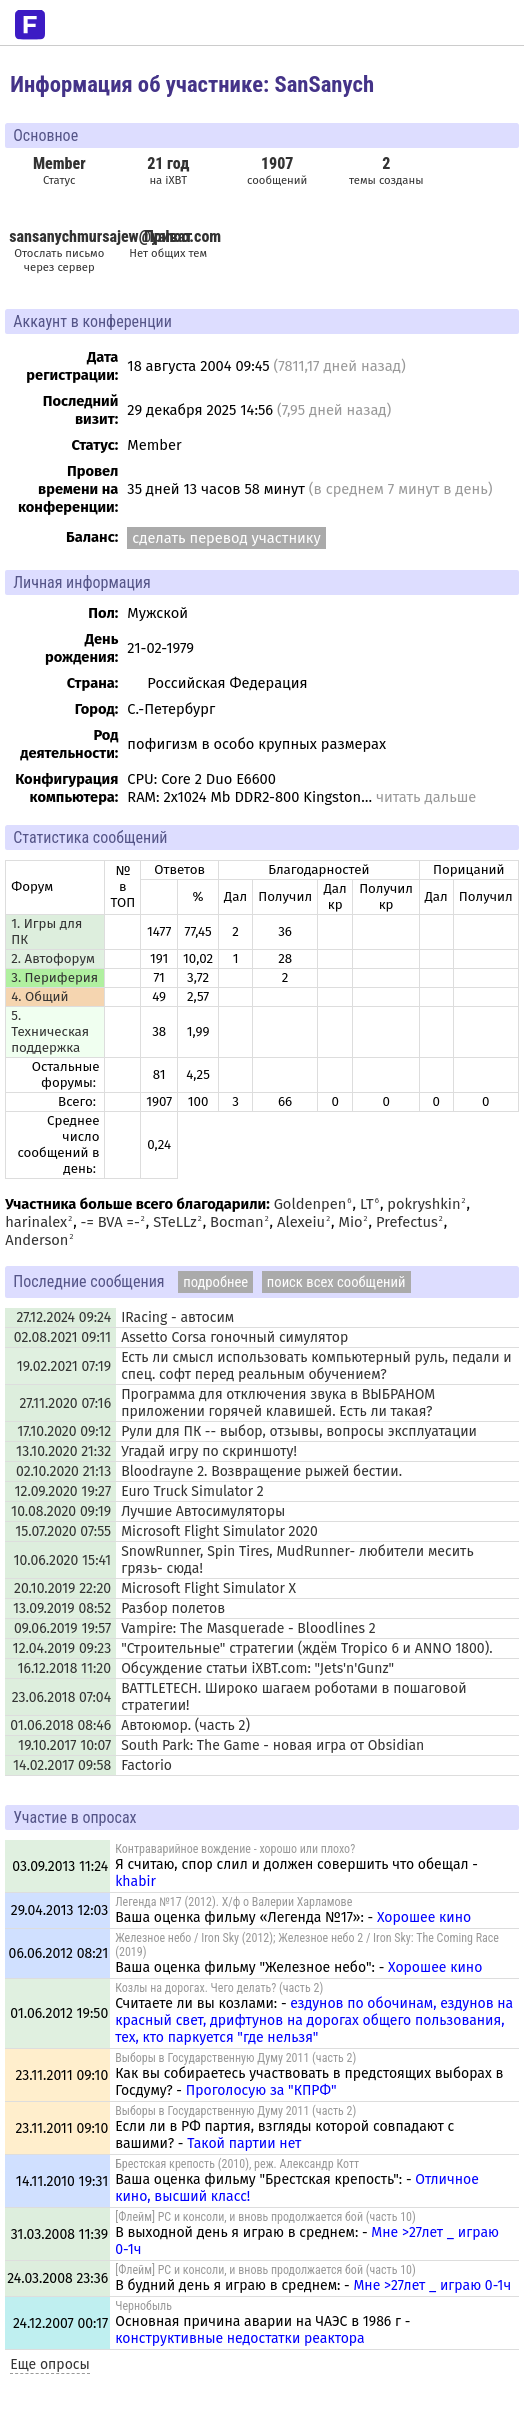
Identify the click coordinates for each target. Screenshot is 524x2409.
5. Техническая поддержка (50, 1032)
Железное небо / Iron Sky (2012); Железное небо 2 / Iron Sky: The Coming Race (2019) (307, 1945)
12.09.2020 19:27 (63, 1491)
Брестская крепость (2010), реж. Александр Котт (237, 2164)
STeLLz (174, 1222)
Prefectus (407, 1222)
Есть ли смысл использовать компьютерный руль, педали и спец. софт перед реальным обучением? (316, 1366)
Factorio (146, 1765)
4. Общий (39, 997)
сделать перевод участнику (226, 538)
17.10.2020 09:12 (64, 1431)
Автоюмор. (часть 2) (185, 1725)
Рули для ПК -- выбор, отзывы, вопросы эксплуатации (299, 1431)
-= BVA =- (110, 1222)
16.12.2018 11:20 (64, 1668)
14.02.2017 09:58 (62, 1765)
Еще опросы (50, 2364)
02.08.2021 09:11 (62, 1337)
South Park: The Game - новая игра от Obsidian (272, 1745)
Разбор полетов (173, 1608)
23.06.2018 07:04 (62, 1697)
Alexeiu (301, 1222)
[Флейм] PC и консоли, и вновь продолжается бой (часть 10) (265, 2217)
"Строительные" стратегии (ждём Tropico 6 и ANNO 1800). (306, 1648)
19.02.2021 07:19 (64, 1366)
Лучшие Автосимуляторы (203, 1511)
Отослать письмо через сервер (59, 260)
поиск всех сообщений (336, 1282)
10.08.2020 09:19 (61, 1511)
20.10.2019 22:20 (62, 1588)
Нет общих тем (168, 243)
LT (367, 1204)
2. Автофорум (53, 959)
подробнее (215, 1282)
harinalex (36, 1222)
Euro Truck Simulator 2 (192, 1491)
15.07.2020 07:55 (63, 1531)
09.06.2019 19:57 (62, 1628)
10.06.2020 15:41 (63, 1560)
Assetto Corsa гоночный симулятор (234, 1337)
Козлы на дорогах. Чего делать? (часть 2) (219, 1988)
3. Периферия (54, 978)
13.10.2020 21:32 (63, 1451)
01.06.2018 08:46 (60, 1725)
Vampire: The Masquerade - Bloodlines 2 (248, 1628)
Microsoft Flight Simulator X (208, 1588)
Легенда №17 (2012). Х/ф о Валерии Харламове (233, 1902)
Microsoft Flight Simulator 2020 (219, 1531)
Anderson (36, 1240)
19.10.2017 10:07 (64, 1745)
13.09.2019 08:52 (62, 1608)
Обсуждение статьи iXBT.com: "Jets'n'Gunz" (257, 1668)
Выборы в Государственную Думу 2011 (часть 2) (235, 2058)
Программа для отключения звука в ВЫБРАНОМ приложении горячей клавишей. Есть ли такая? (278, 1403)
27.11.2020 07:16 (65, 1403)
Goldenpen (310, 1204)
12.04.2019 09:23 (62, 1648)
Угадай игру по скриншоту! (209, 1451)
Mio (351, 1222)
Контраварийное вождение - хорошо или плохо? (235, 1849)
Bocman (237, 1222)
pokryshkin (423, 1204)
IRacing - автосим (177, 1317)
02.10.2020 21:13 (63, 1471)
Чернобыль (143, 2306)
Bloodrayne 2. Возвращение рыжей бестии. (261, 1471)
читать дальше (426, 797)
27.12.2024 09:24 (63, 1317)
